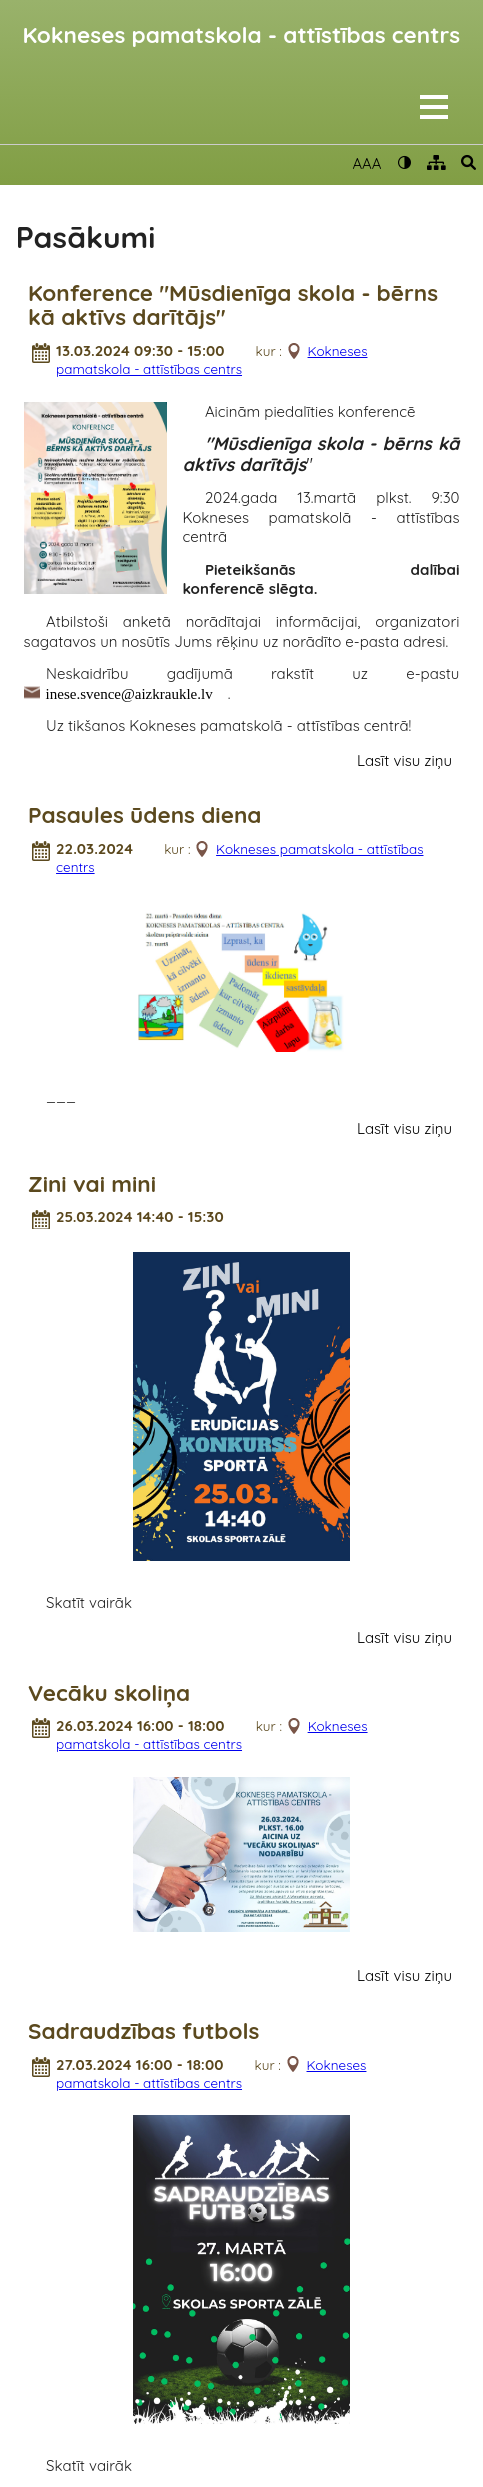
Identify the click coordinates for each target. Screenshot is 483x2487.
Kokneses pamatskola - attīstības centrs (242, 34)
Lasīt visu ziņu (404, 760)
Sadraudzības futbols (143, 2031)
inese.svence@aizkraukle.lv (129, 692)
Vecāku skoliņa (109, 1693)
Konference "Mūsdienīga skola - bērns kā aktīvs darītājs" (233, 306)
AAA (366, 163)
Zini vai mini (92, 1184)
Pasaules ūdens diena (144, 815)
